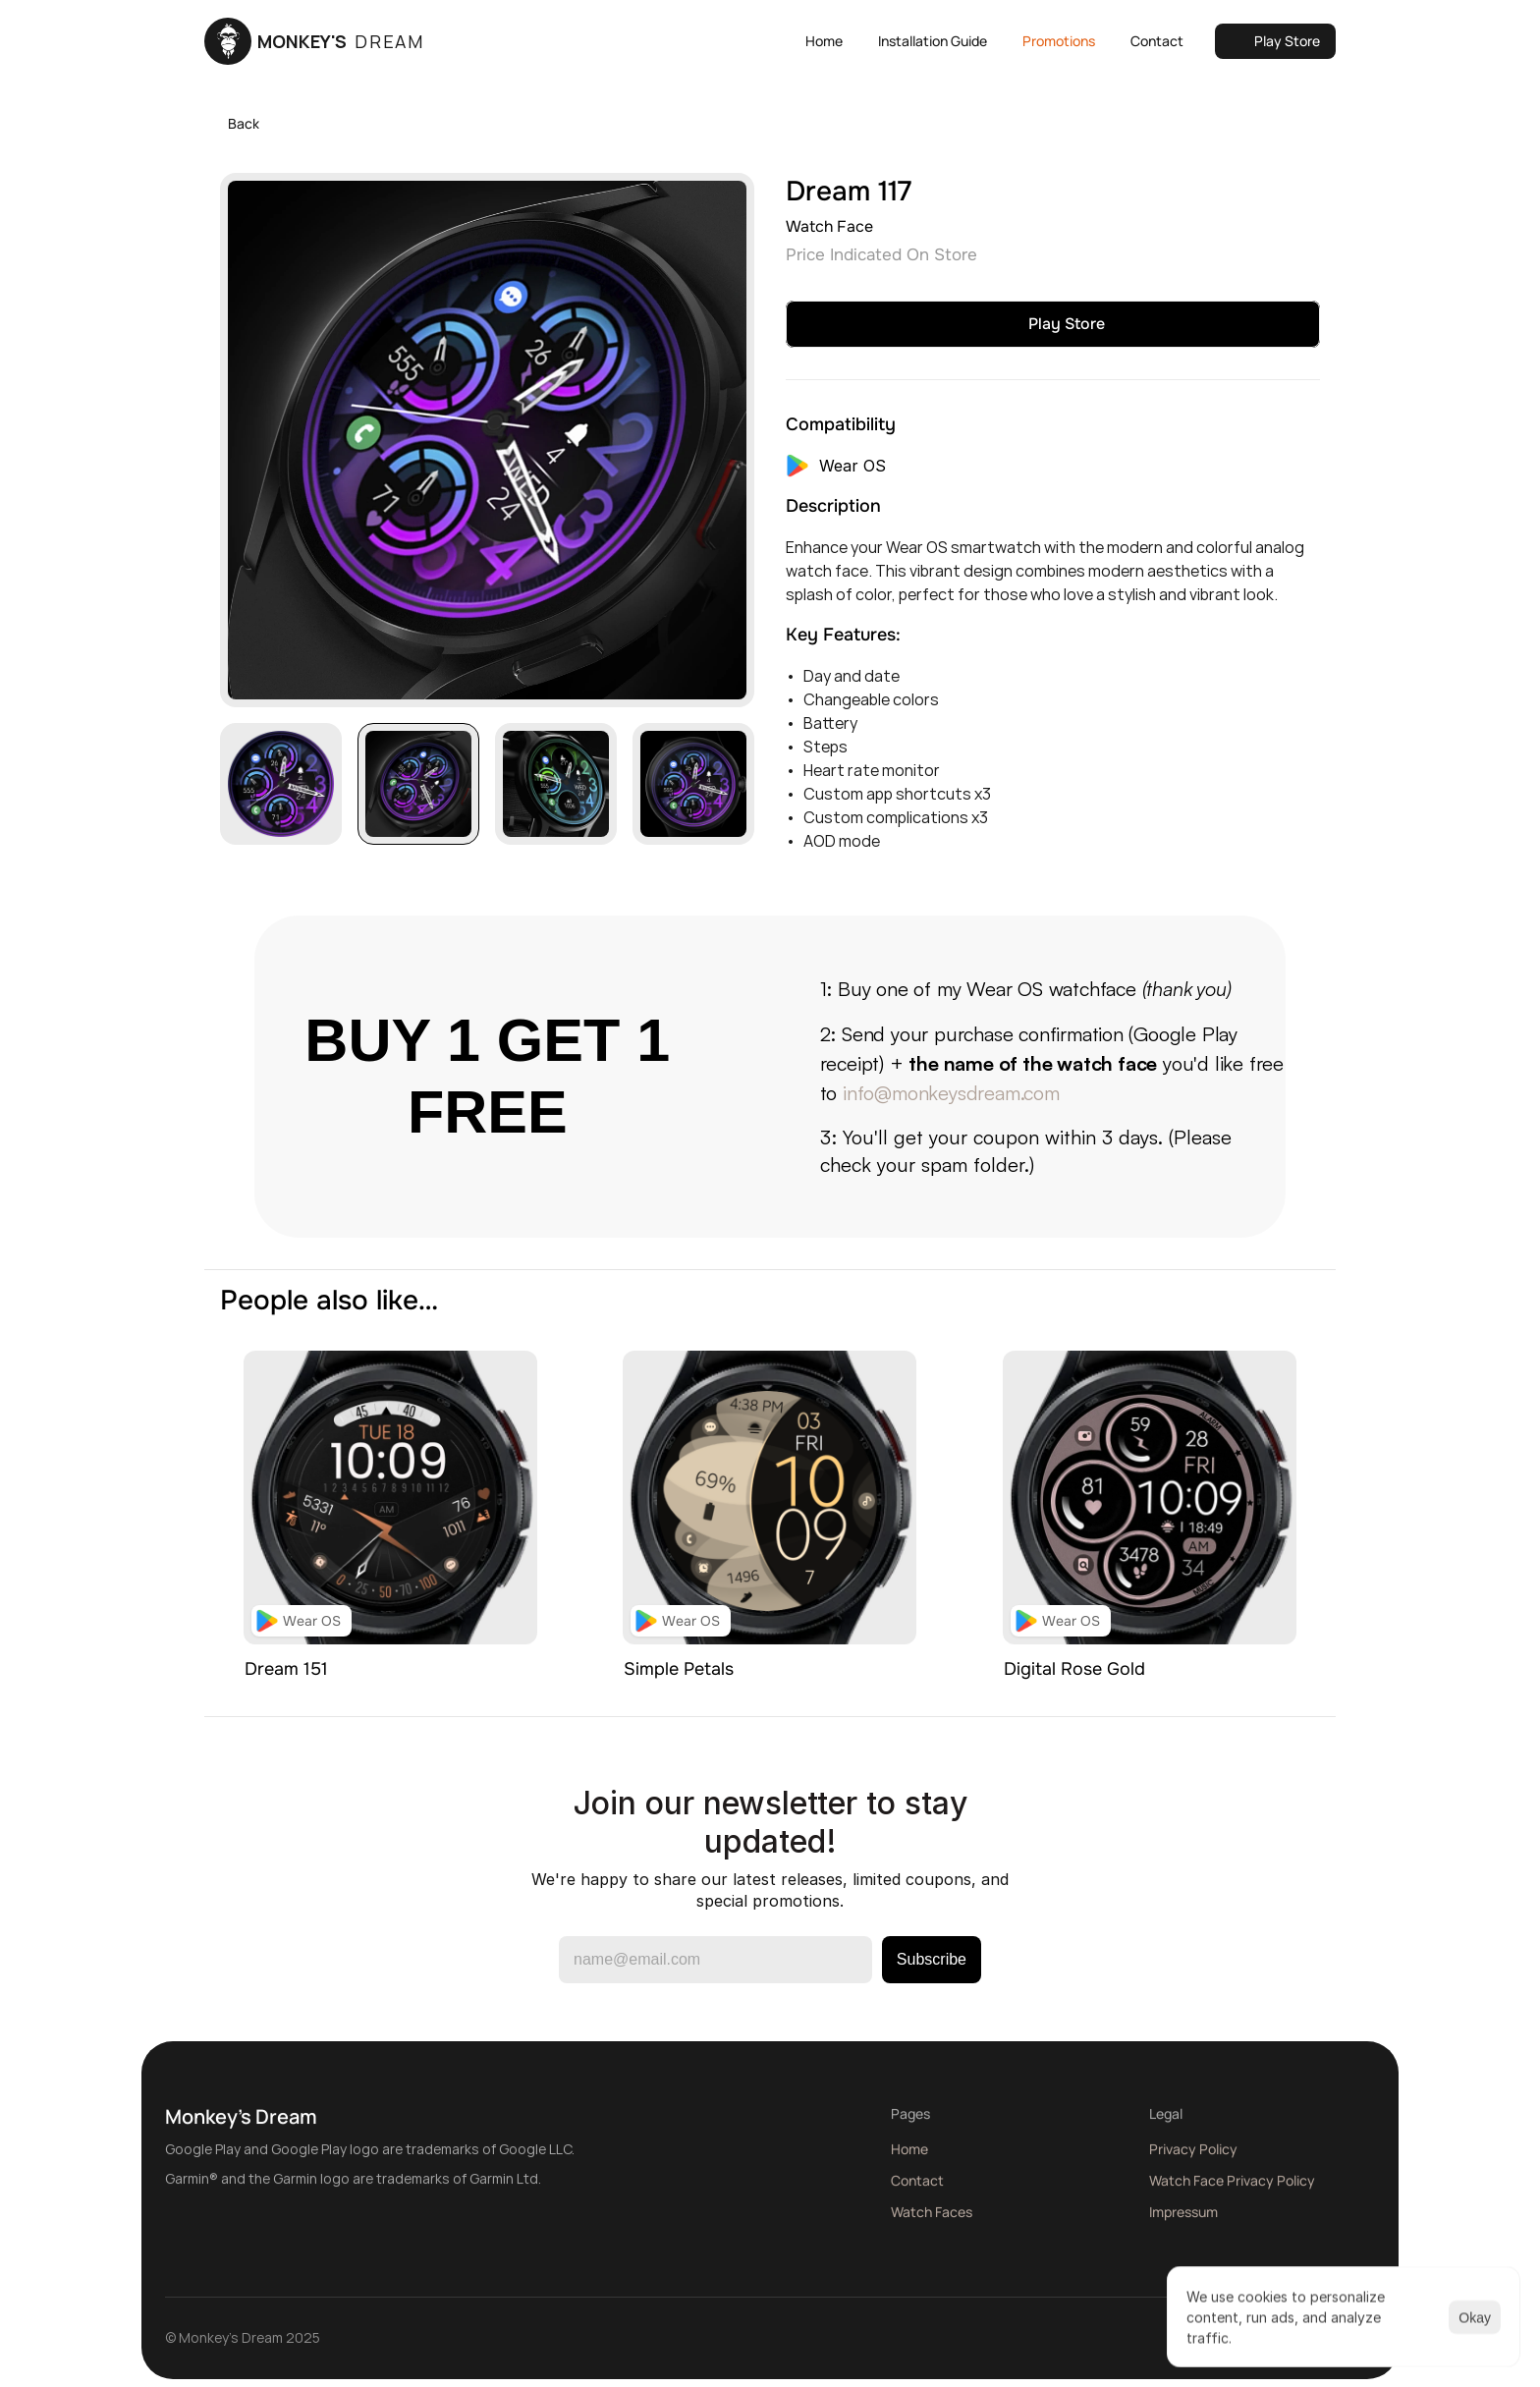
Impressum (1183, 2219)
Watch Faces (931, 2219)
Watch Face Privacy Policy (1232, 2188)
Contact (917, 2188)
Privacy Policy (1193, 2156)
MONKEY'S (340, 41)
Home (909, 2156)
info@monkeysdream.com (951, 1093)
